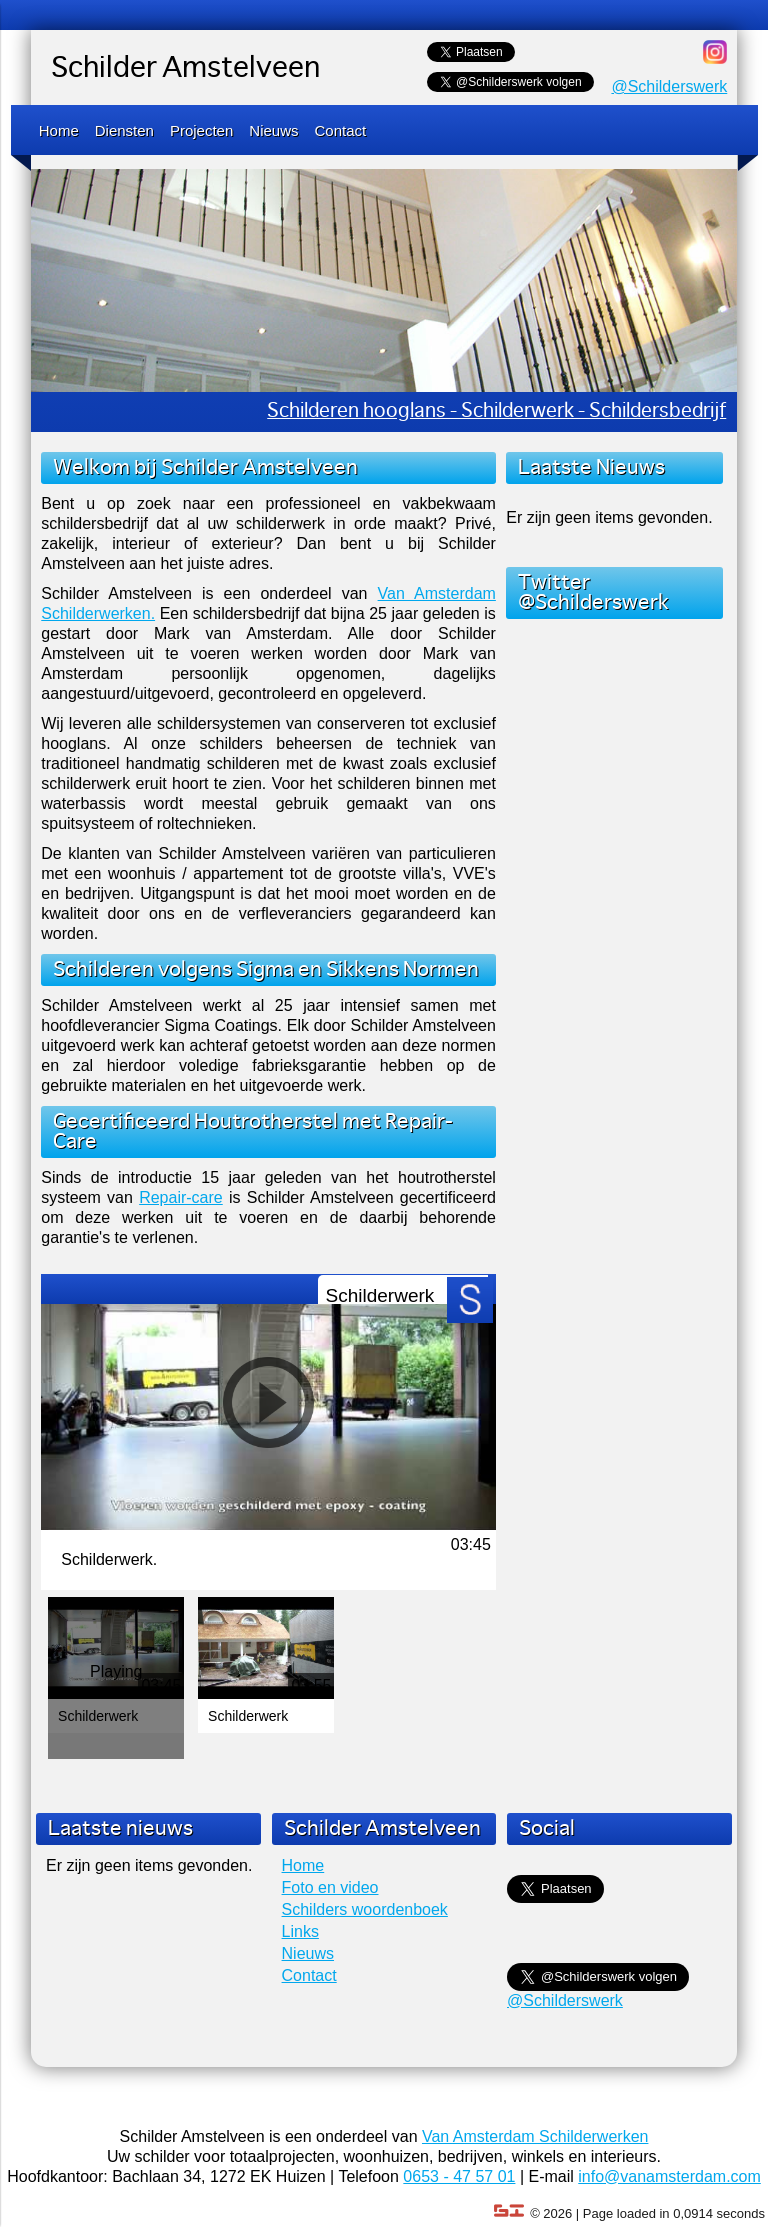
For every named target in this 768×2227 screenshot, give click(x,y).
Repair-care (181, 1197)
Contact (341, 130)
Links (300, 1931)
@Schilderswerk (669, 86)
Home (59, 130)
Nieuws (273, 130)
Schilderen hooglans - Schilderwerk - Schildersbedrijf (496, 411)
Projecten (201, 130)
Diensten (124, 130)
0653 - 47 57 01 (459, 2176)
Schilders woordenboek (365, 1909)
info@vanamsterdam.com (669, 2176)
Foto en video (330, 1887)
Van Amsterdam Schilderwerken (535, 2136)
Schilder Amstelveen (185, 69)
